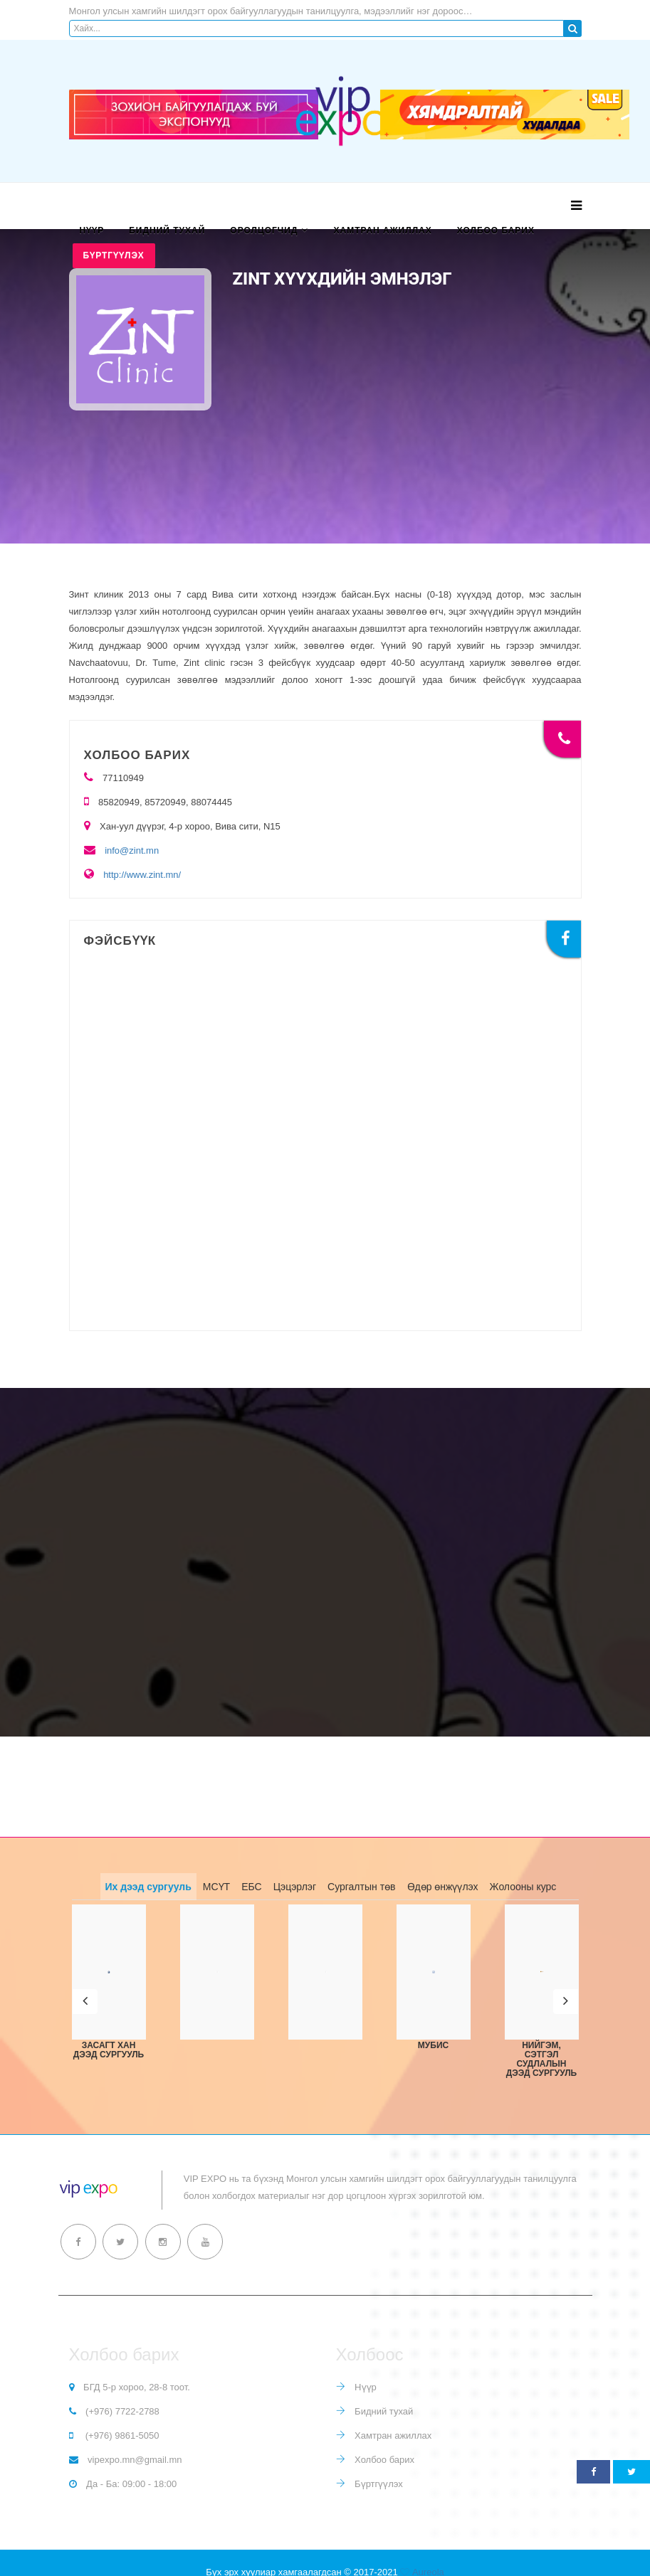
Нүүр (92, 230)
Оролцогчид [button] (264, 230)
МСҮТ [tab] (216, 1886)
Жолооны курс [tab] (523, 1886)
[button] (85, 1992)
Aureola (428, 2553)
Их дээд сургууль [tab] (148, 1886)
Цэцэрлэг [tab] (294, 1886)
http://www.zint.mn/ (142, 874)
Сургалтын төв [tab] (361, 1886)
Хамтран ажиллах (382, 230)
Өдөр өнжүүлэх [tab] (442, 1886)
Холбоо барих (496, 230)
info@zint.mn (132, 850)
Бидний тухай (167, 230)
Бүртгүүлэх (114, 255)
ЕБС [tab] (251, 1886)
